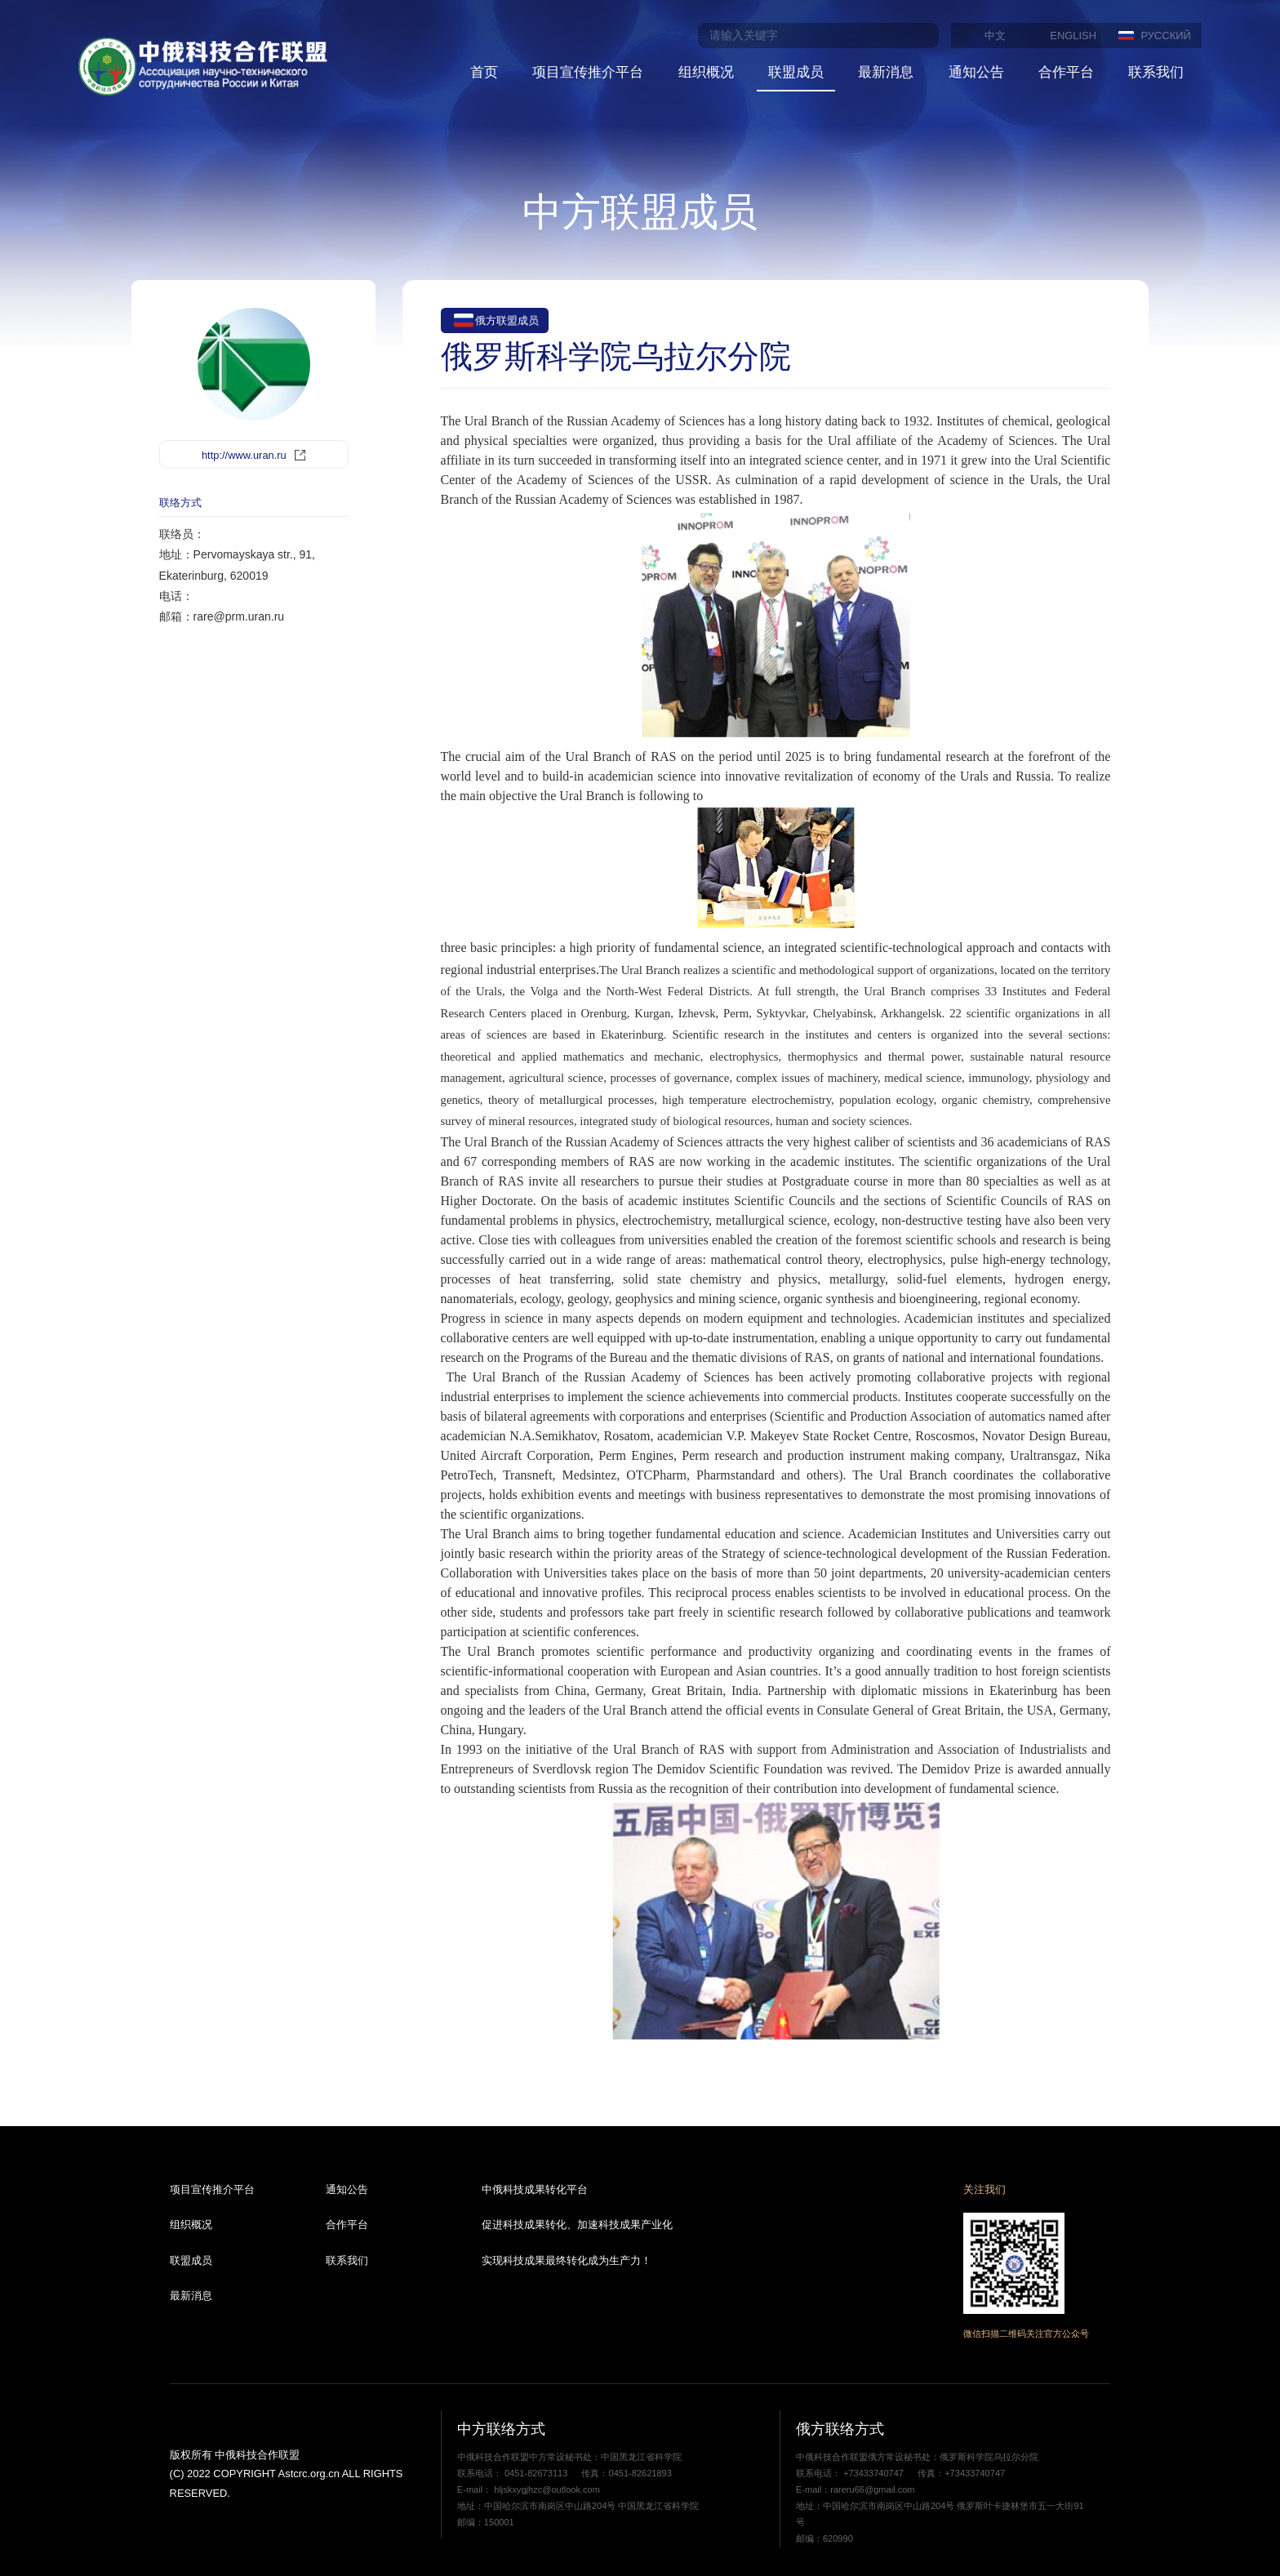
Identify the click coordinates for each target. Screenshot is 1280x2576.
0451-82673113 (536, 2473)
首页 (484, 72)
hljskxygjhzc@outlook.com (545, 2489)
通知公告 (976, 72)
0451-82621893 (639, 2473)
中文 (995, 35)
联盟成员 (796, 72)
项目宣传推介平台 (587, 72)
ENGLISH (1073, 35)
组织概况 (706, 72)
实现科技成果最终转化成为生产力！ (566, 2260)
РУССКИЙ (1166, 35)
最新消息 (885, 72)
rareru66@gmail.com (872, 2489)
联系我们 (1156, 72)
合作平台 (1066, 72)
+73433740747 (873, 2473)
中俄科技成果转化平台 (535, 2189)
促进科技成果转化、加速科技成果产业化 (577, 2224)
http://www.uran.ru (244, 455)
